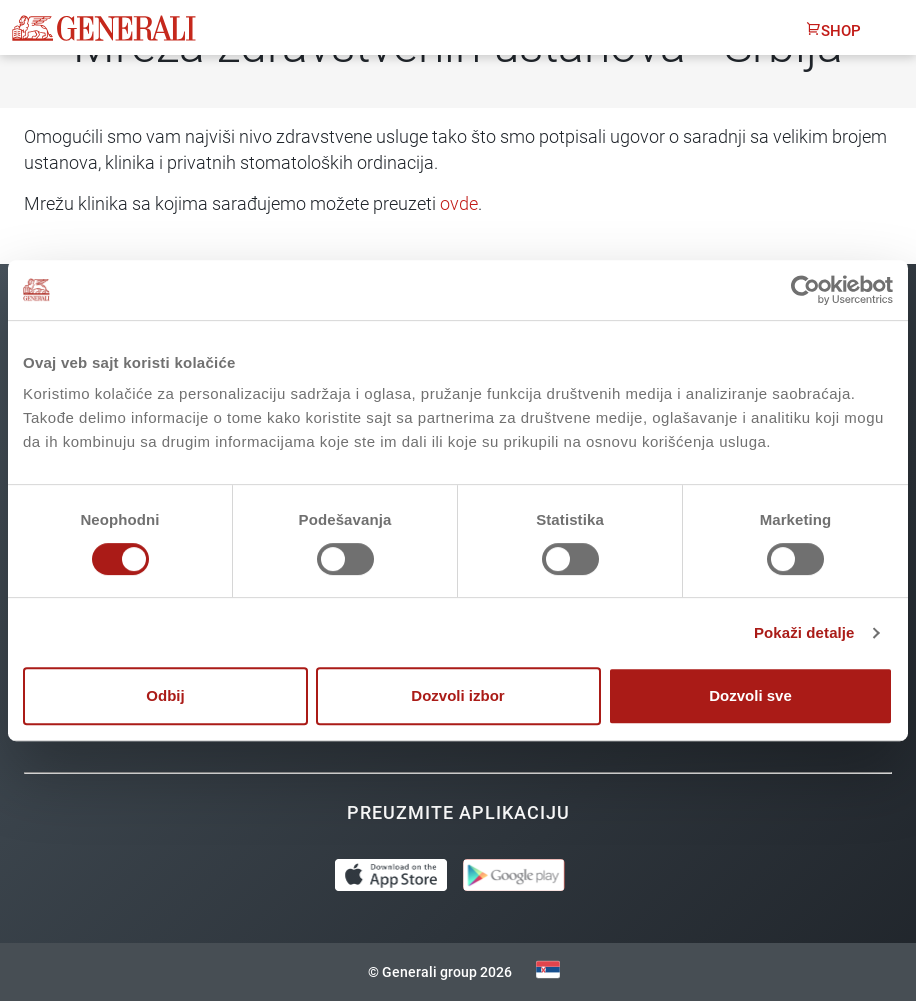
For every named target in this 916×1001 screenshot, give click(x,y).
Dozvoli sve (750, 695)
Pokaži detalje (804, 632)
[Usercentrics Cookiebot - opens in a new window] (805, 290)
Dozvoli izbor (457, 695)
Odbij (165, 695)
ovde (459, 203)
